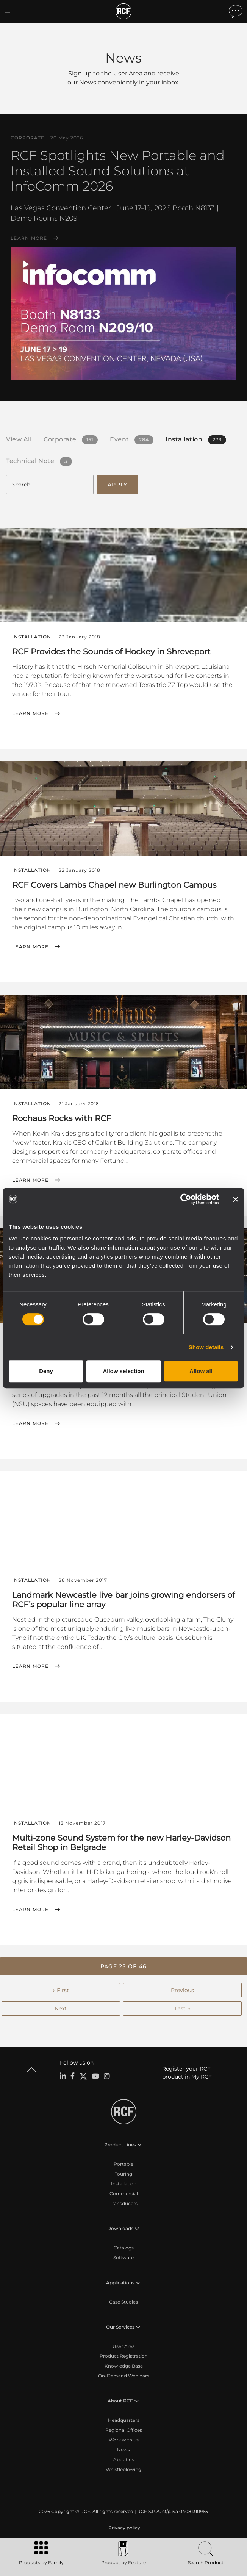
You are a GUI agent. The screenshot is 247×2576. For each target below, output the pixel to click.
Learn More (29, 238)
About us (123, 2459)
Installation (123, 2184)
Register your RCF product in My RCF (187, 2072)
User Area (124, 2346)
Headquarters (123, 2420)
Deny (46, 1371)
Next (61, 2008)
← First (60, 1990)
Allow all (201, 1371)
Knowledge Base (124, 2366)
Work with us (124, 2440)
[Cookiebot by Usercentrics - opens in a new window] (186, 1199)
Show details (206, 1347)
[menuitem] (123, 2528)
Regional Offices (123, 2430)
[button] (123, 1966)
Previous (182, 1990)
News (123, 2449)
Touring (123, 2174)
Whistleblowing (123, 2469)
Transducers (123, 2203)
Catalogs (124, 2248)
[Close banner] (235, 1199)
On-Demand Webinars (123, 2376)
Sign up (80, 73)
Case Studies (123, 2302)
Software (123, 2257)
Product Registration (124, 2356)
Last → (182, 2008)
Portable (123, 2164)
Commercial (123, 2193)
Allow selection (123, 1371)
